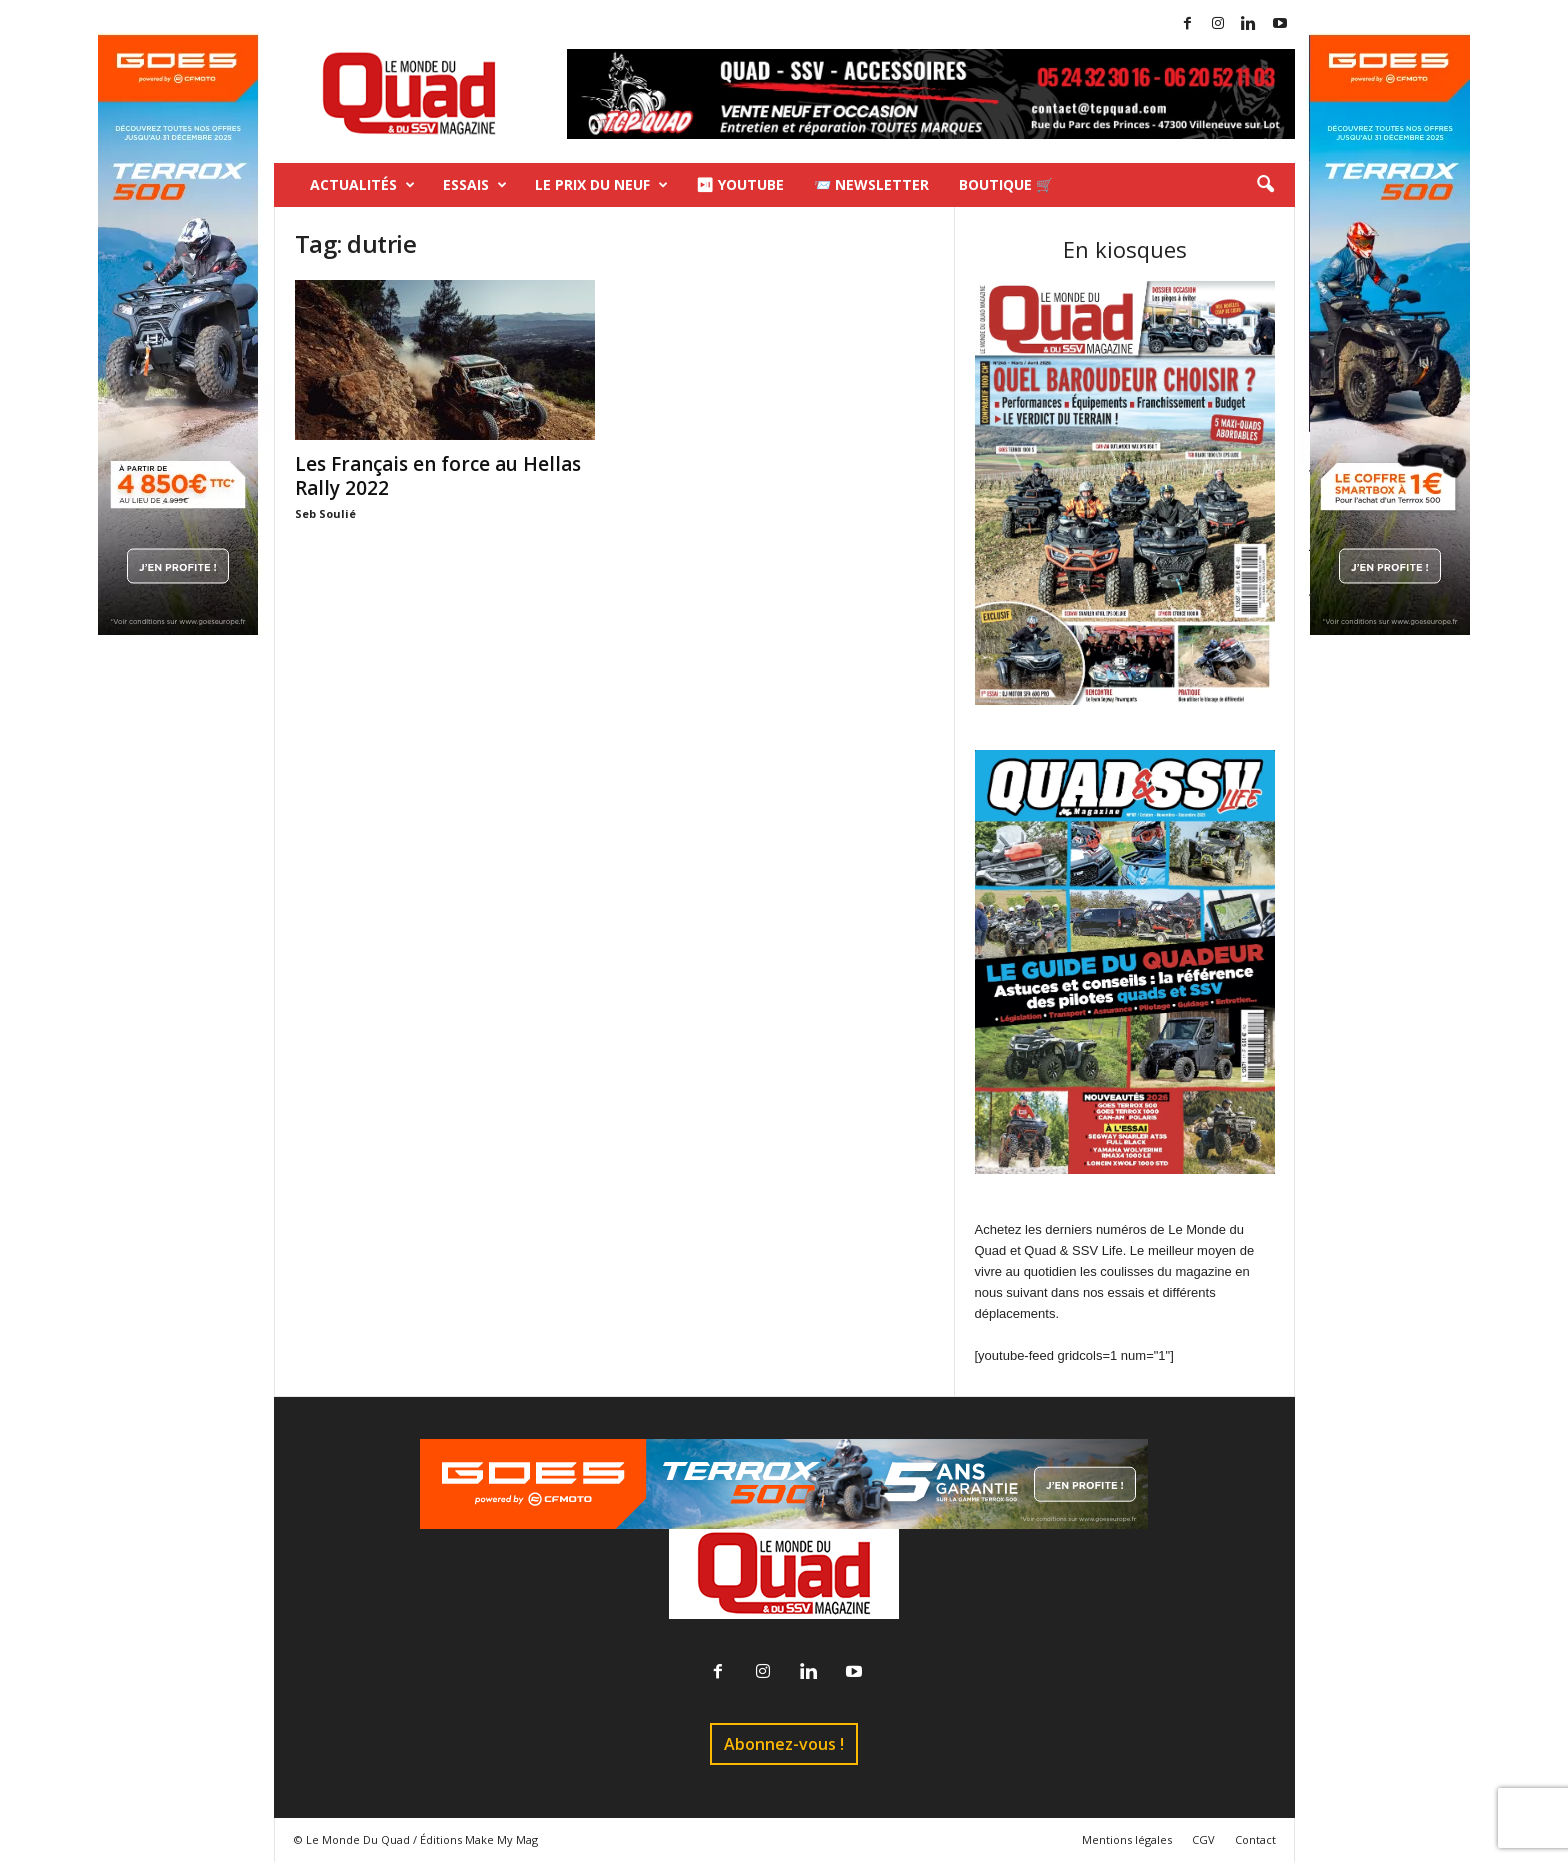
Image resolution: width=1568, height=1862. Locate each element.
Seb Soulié (325, 513)
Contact (1255, 1839)
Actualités (362, 185)
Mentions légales (1127, 1839)
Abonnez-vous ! (784, 1744)
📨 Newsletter (871, 184)
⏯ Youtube (740, 184)
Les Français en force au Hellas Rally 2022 (438, 476)
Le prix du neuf (601, 185)
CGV (1203, 1839)
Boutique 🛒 (1006, 184)
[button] (1265, 185)
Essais (475, 185)
